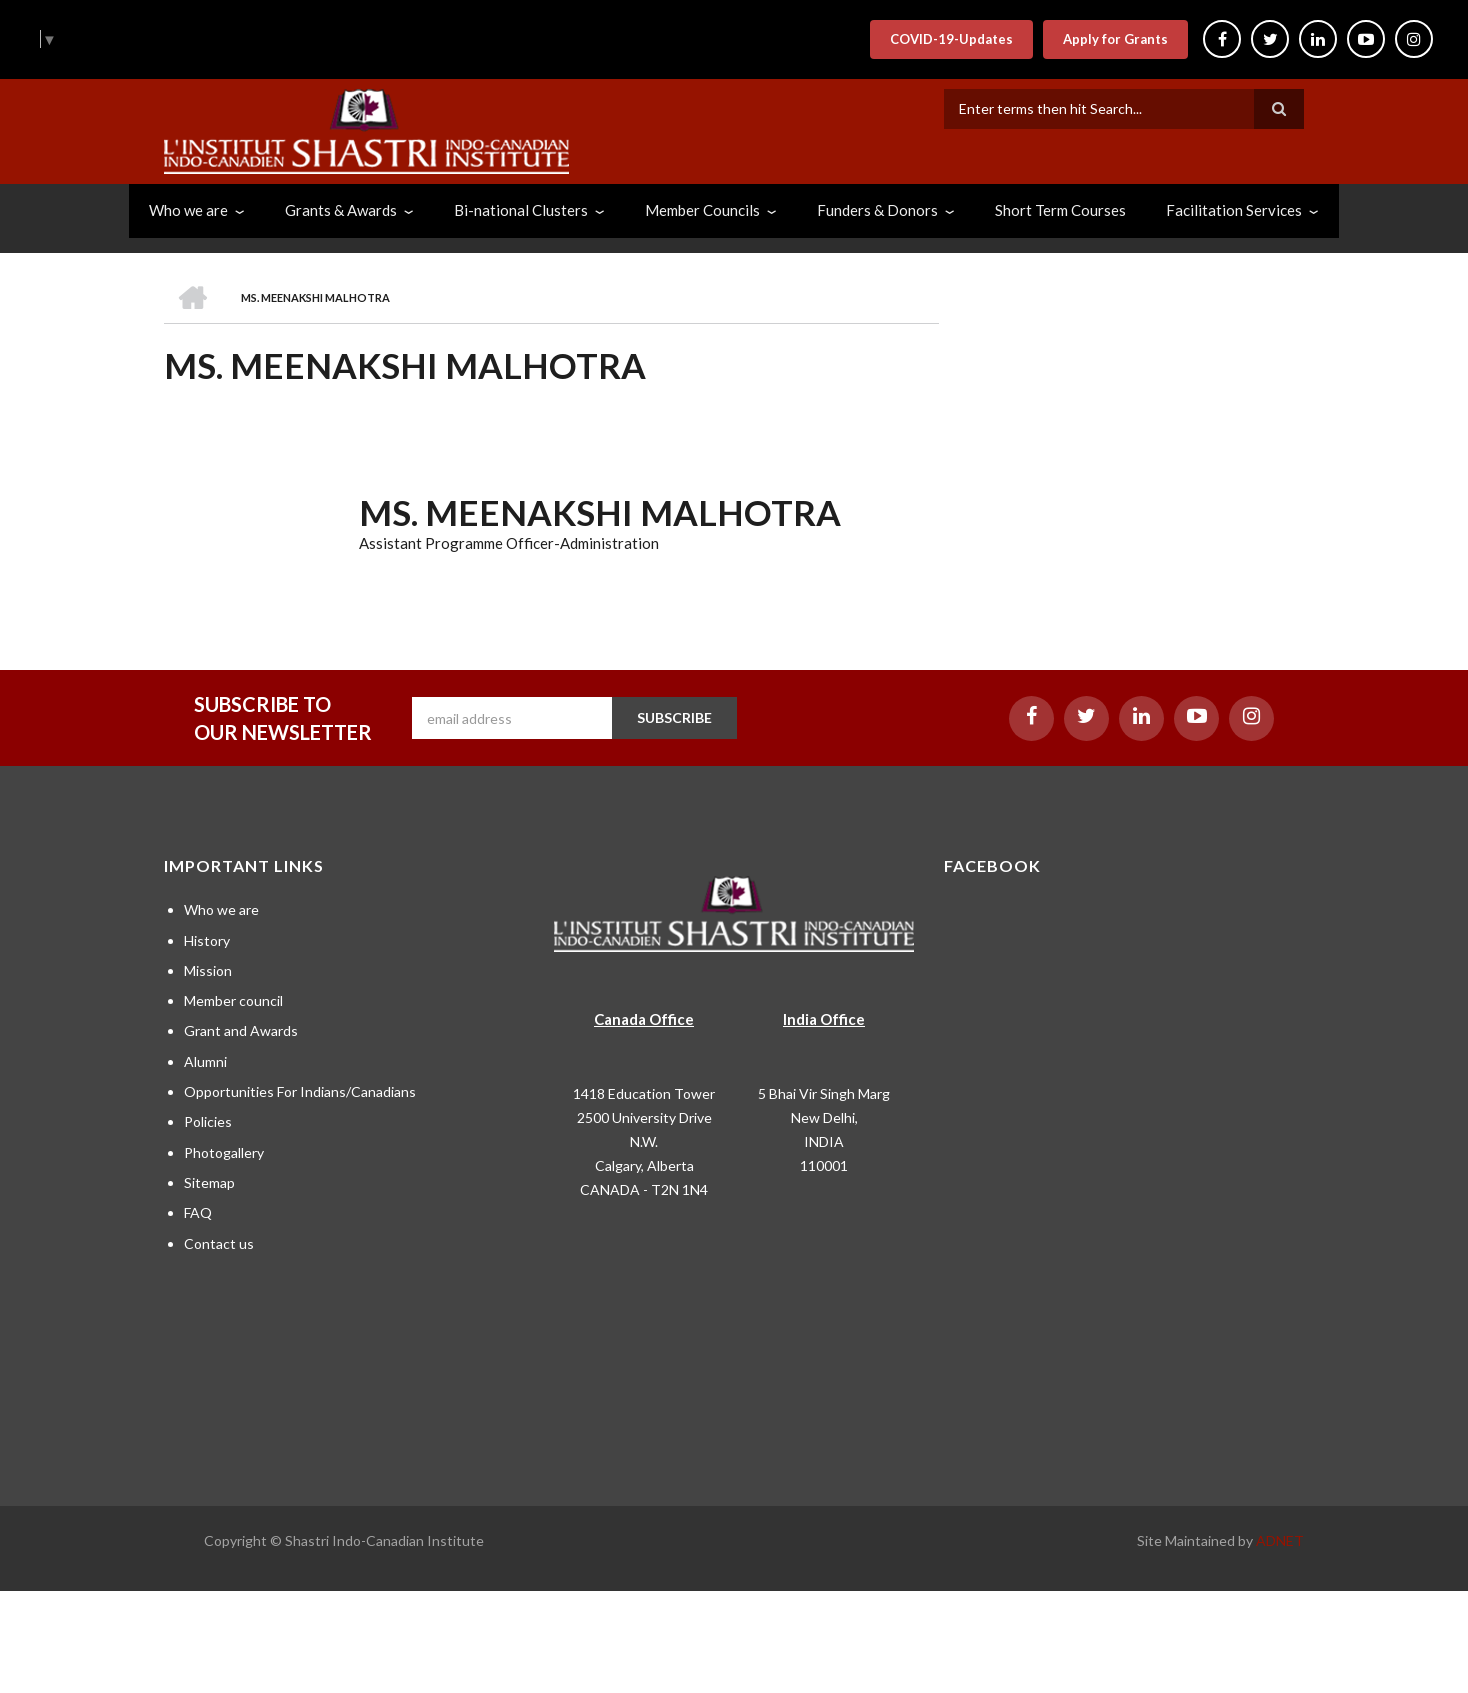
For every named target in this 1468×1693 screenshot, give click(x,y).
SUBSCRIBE (674, 717)
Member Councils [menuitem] (702, 210)
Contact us (219, 1243)
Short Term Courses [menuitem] (1060, 210)
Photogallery (224, 1152)
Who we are (221, 909)
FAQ (198, 1212)
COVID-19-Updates (951, 39)
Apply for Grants (1115, 39)
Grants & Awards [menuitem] (341, 210)
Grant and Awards (241, 1030)
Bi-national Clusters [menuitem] (521, 210)
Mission (208, 970)
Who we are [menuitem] (188, 210)
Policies (208, 1121)
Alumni (205, 1061)
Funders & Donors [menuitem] (877, 210)
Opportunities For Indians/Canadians (300, 1091)
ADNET (1280, 1540)
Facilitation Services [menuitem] (1234, 210)
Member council (233, 1000)
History (207, 940)
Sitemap (209, 1182)
